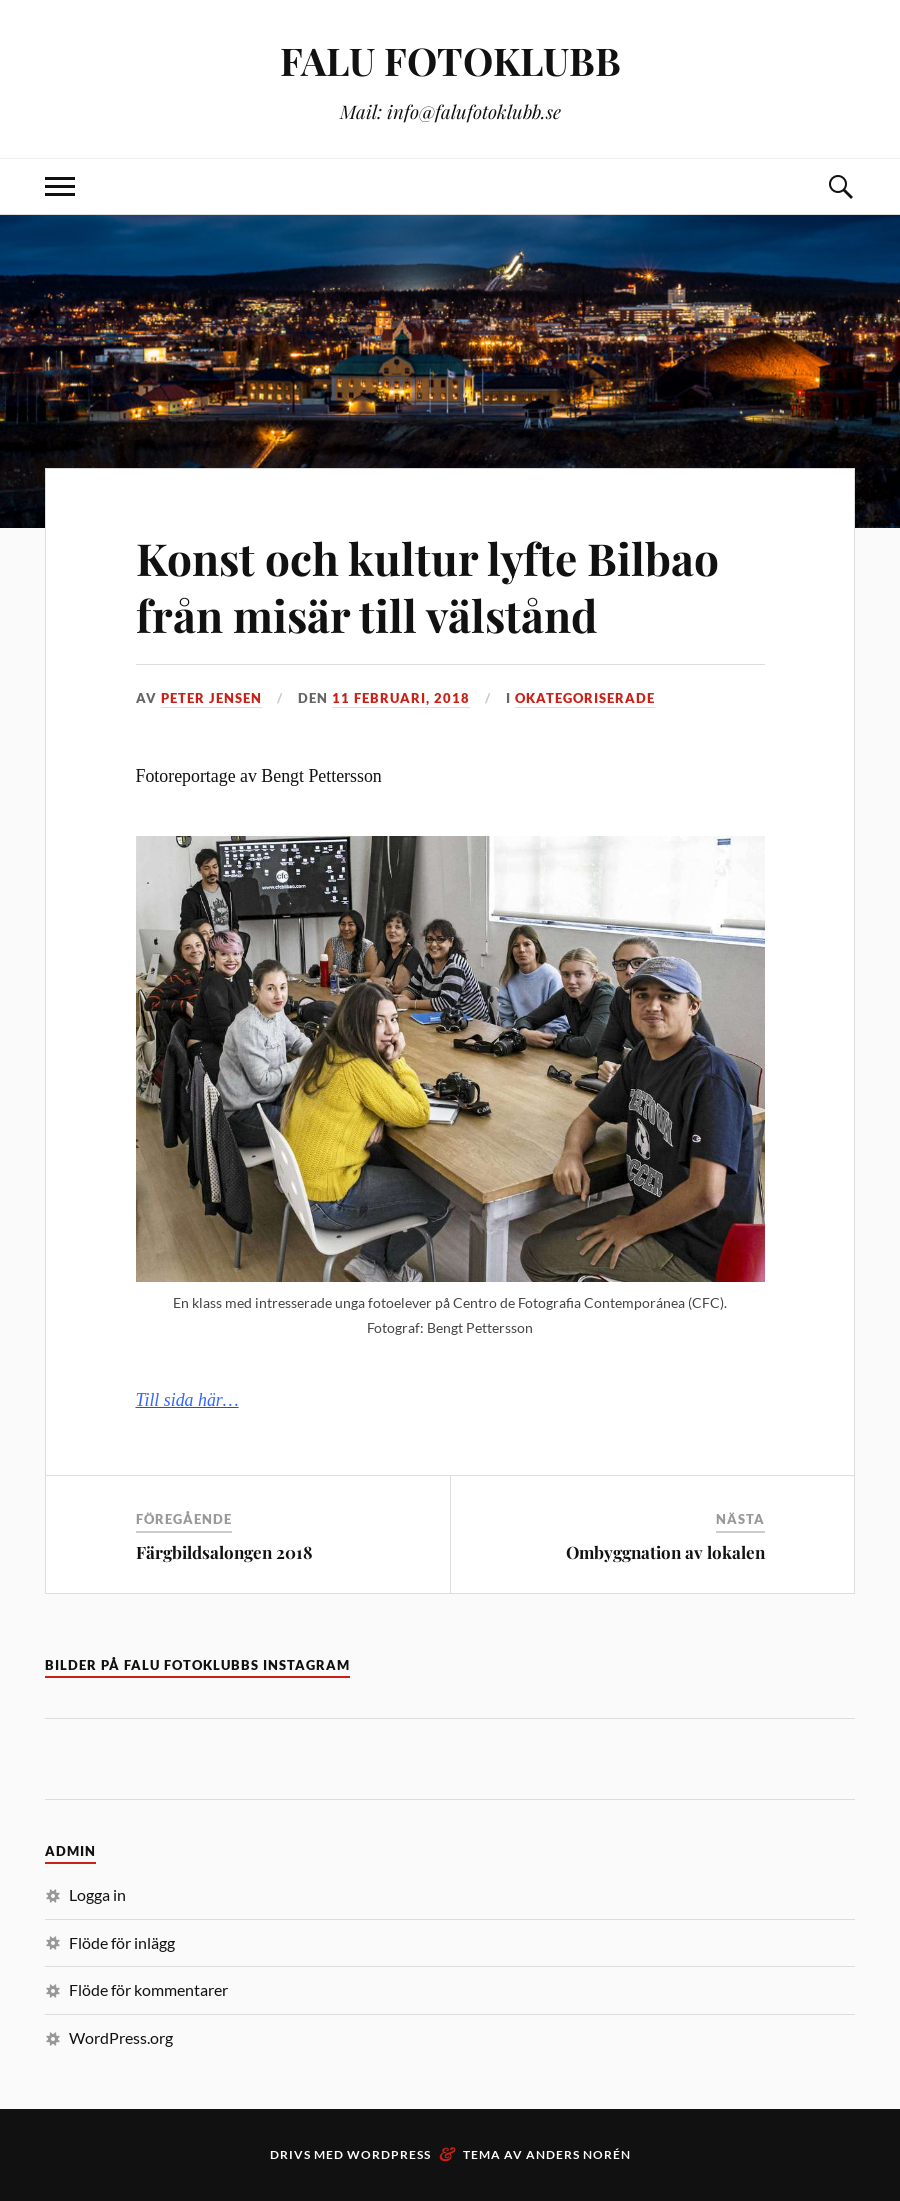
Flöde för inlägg (122, 1942)
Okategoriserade (585, 698)
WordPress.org (121, 2037)
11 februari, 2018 (401, 698)
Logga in (97, 1894)
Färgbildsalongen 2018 (224, 1552)
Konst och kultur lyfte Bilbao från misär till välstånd (427, 586)
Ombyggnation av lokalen (665, 1552)
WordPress (389, 2154)
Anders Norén (578, 2154)
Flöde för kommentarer (148, 1989)
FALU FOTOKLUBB (450, 60)
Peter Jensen (211, 698)
